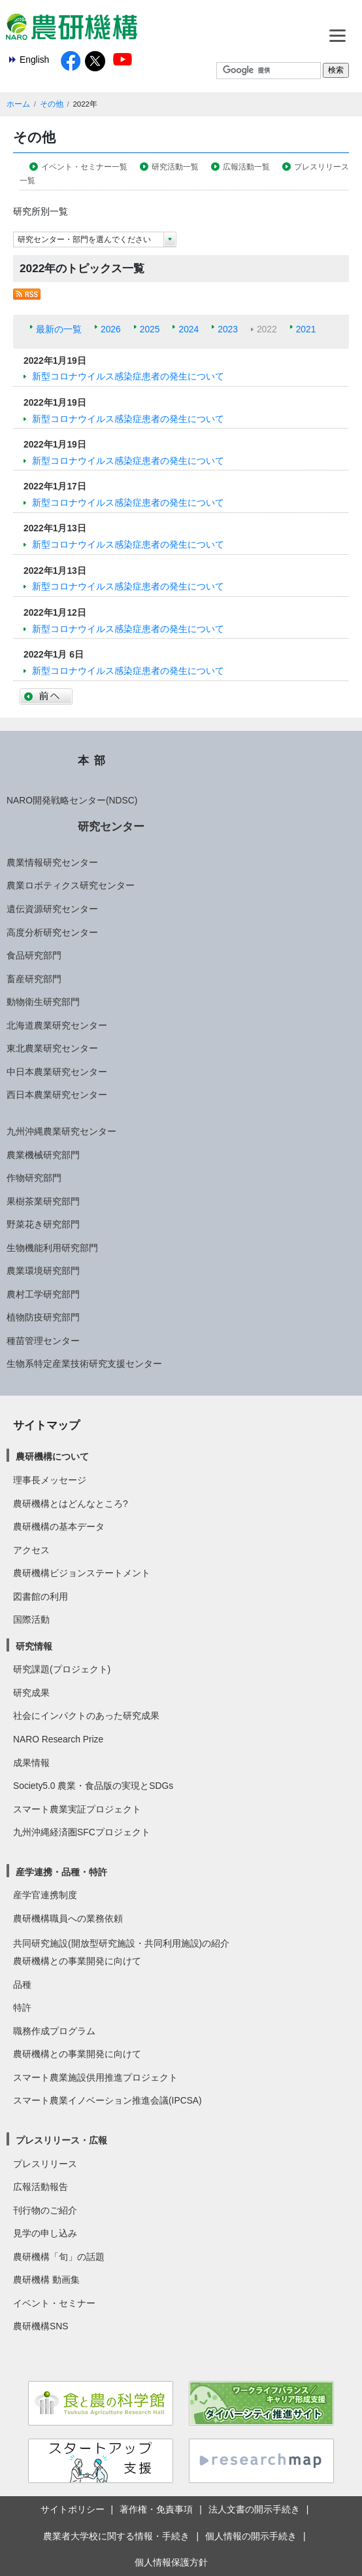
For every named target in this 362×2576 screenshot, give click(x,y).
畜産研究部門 (34, 979)
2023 (228, 329)
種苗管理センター (43, 1340)
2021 (306, 329)
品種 (22, 1984)
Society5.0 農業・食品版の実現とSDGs (93, 1785)
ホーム (18, 104)
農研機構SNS (40, 2326)
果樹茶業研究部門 (43, 1201)
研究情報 (34, 1646)
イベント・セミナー (54, 2303)
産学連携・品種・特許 (61, 1872)
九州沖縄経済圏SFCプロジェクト (81, 1832)
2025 (150, 329)
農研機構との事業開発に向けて (77, 1961)
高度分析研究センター (52, 932)
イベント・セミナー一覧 (84, 166)
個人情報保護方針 (171, 2562)
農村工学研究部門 (43, 1294)
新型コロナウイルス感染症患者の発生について (128, 376)
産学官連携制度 (45, 1895)
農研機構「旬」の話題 (59, 2256)
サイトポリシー (73, 2509)
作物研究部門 (34, 1178)
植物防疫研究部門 (43, 1317)
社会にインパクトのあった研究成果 (86, 1715)
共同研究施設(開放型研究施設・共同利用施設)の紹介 (121, 1943)
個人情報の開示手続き (251, 2536)
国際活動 (31, 1619)
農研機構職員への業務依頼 (68, 1918)
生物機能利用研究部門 (52, 1248)
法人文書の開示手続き (254, 2509)
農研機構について (52, 1456)
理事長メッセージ (49, 1480)
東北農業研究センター (52, 1048)
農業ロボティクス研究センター (71, 885)
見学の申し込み (45, 2233)
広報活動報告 (40, 2186)
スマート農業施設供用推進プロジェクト (95, 2077)
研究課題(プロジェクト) (61, 1669)
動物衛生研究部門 (43, 1002)
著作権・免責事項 (156, 2509)
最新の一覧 (59, 329)
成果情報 (31, 1762)
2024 (188, 329)
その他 (51, 104)
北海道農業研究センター (57, 1025)
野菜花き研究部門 (43, 1224)
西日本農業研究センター (57, 1094)
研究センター (111, 826)
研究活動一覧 (175, 166)
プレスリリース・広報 (61, 2140)
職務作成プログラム (54, 2031)
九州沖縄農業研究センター (61, 1131)
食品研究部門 (34, 955)
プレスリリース (45, 2164)
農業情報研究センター (52, 862)
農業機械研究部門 (43, 1155)
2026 (111, 329)
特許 (22, 2007)
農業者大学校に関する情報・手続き (116, 2536)
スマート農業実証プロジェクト (77, 1809)
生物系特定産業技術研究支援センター (84, 1363)
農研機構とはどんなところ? (70, 1503)
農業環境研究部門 (43, 1270)
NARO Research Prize (58, 1739)
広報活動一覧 (246, 166)
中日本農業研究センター (57, 1072)
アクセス (31, 1550)
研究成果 (31, 1692)
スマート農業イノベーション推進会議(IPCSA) (107, 2100)
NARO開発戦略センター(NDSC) (72, 800)
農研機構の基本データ (59, 1526)
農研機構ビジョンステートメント (81, 1573)
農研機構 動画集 (46, 2279)
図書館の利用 (40, 1596)
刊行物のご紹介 (45, 2210)
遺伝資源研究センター (52, 909)
